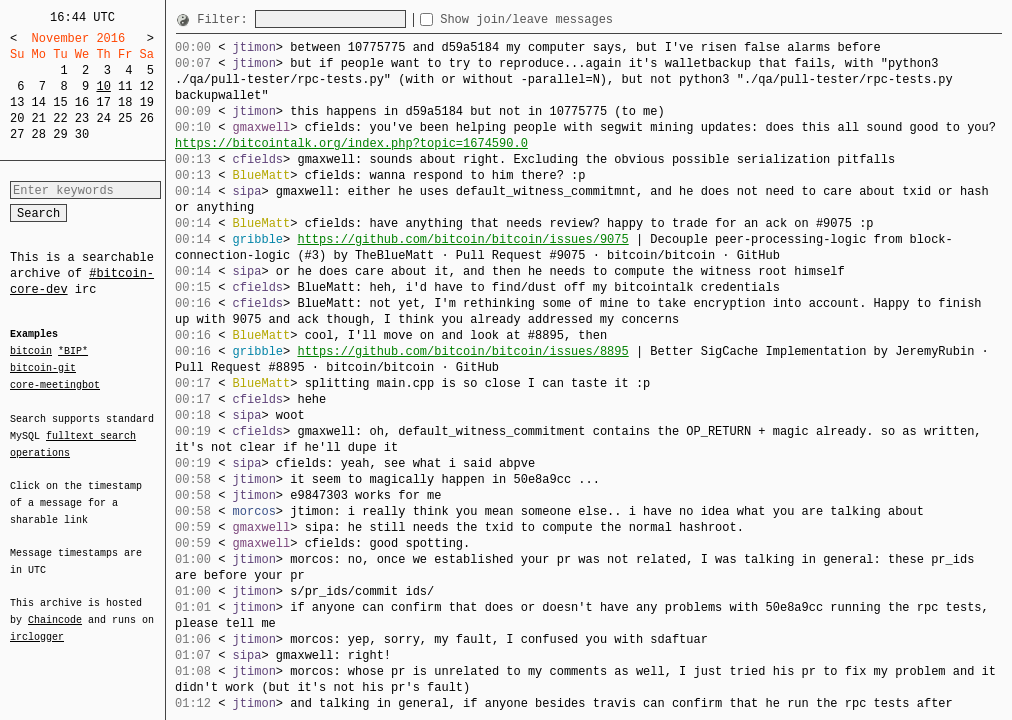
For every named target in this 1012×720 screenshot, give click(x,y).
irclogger (37, 624)
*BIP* (73, 352)
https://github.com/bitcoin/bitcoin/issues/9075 (462, 239)
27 (17, 134)
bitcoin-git (43, 368)
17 (103, 102)
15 (60, 102)
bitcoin (31, 352)
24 (103, 118)
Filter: (226, 19)
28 (39, 134)
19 (147, 102)
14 (39, 102)
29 (60, 134)
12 (147, 86)
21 (39, 118)
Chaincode (55, 608)
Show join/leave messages (562, 19)
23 (82, 118)
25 (125, 118)
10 (103, 86)
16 (82, 102)
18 (125, 102)
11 (125, 86)
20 (17, 118)
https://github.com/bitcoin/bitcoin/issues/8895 (462, 351)
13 (17, 102)
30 (82, 134)
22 (60, 118)
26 (147, 118)
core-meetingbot (55, 384)
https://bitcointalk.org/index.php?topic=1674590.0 (351, 143)
